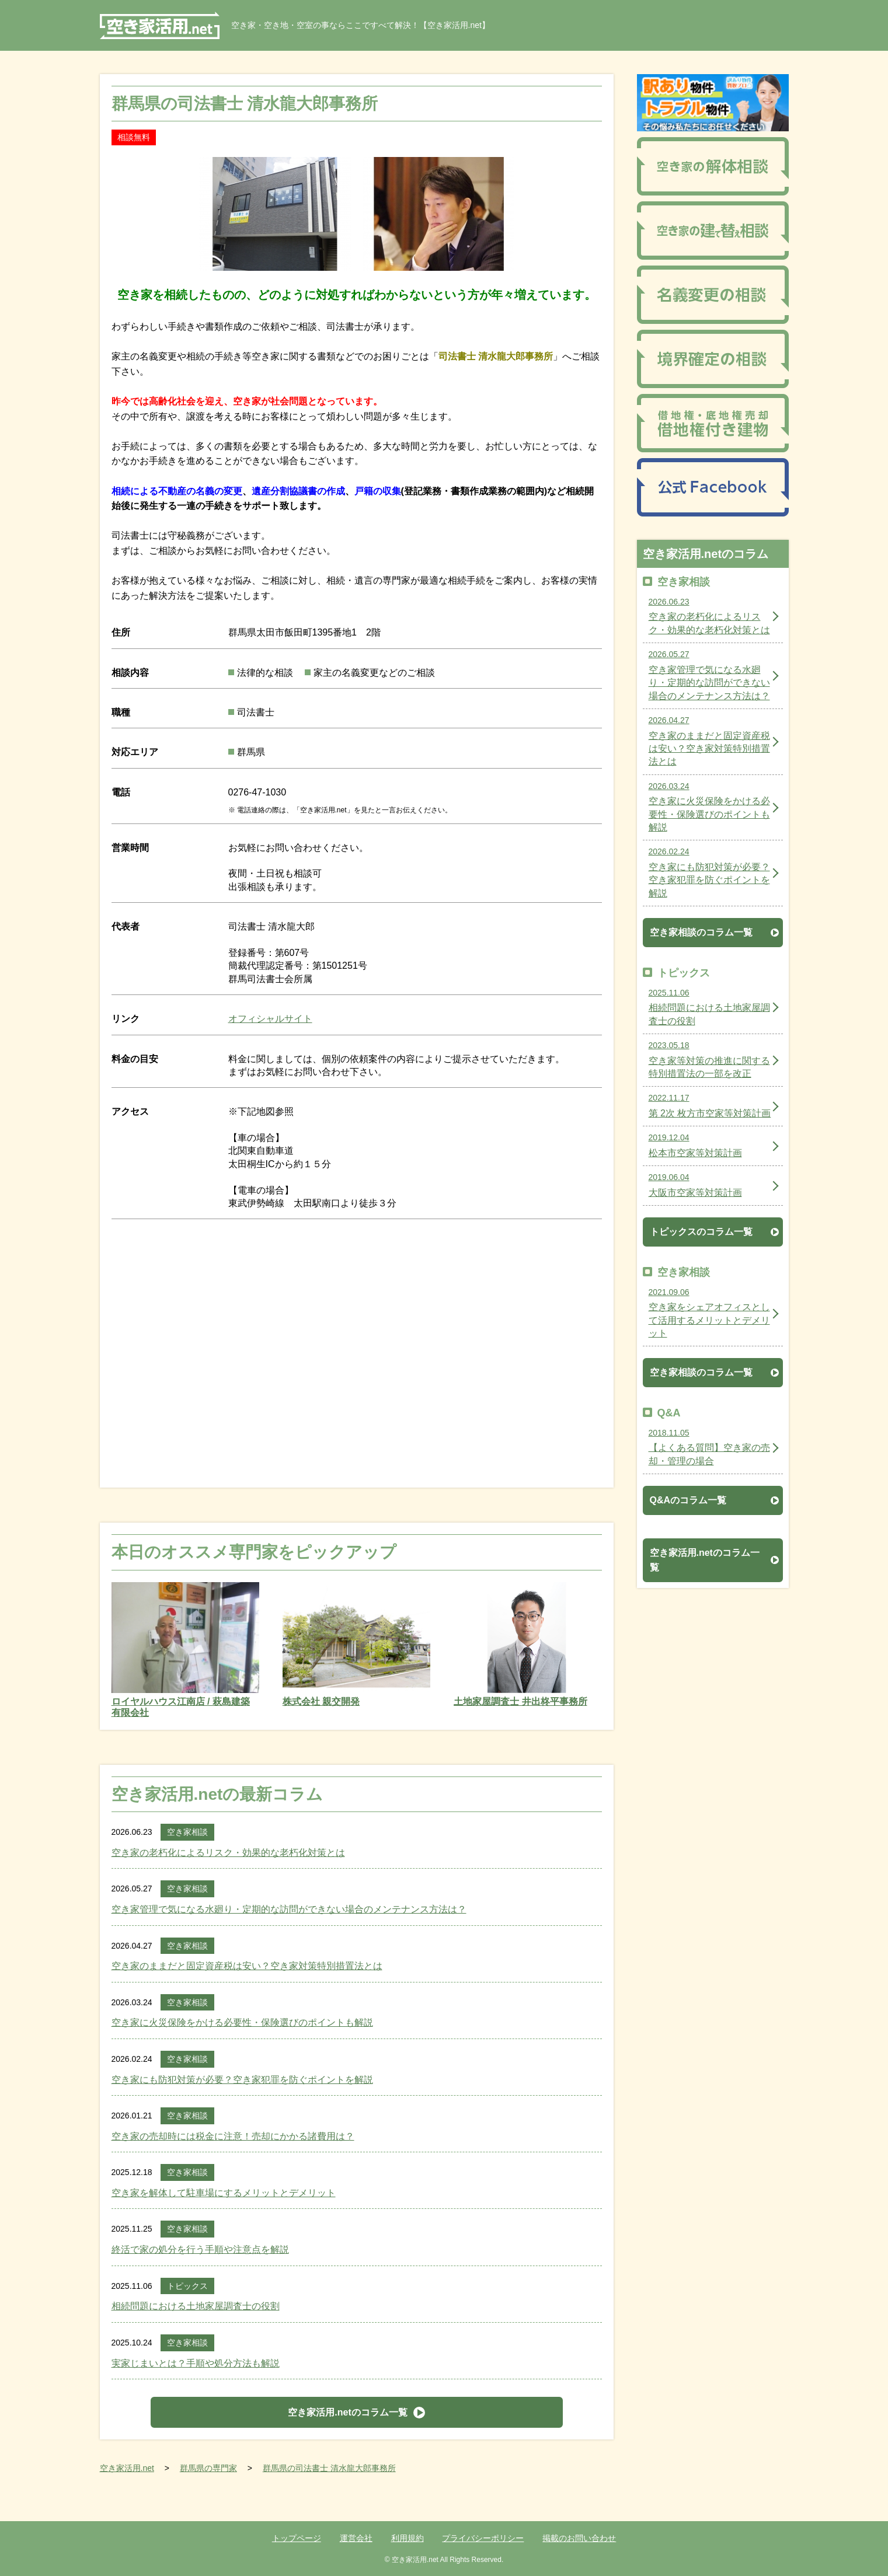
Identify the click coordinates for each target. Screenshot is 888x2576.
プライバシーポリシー (483, 2538)
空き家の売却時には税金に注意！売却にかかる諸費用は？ (233, 2136)
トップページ (296, 2538)
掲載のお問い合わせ (579, 2538)
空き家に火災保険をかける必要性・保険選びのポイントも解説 (242, 2022)
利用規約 (407, 2538)
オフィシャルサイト (270, 1019)
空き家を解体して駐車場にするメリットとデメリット (224, 2193)
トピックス (187, 2286)
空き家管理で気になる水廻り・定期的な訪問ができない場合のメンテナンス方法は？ (289, 1909)
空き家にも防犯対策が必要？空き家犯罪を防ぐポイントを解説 (242, 2080)
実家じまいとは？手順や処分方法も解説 (196, 2363)
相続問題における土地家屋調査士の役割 (196, 2306)
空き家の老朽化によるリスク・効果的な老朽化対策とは (228, 1853)
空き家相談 (187, 1832)
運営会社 (356, 2538)
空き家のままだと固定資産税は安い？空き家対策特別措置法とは (247, 1966)
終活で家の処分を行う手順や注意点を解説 (200, 2249)
